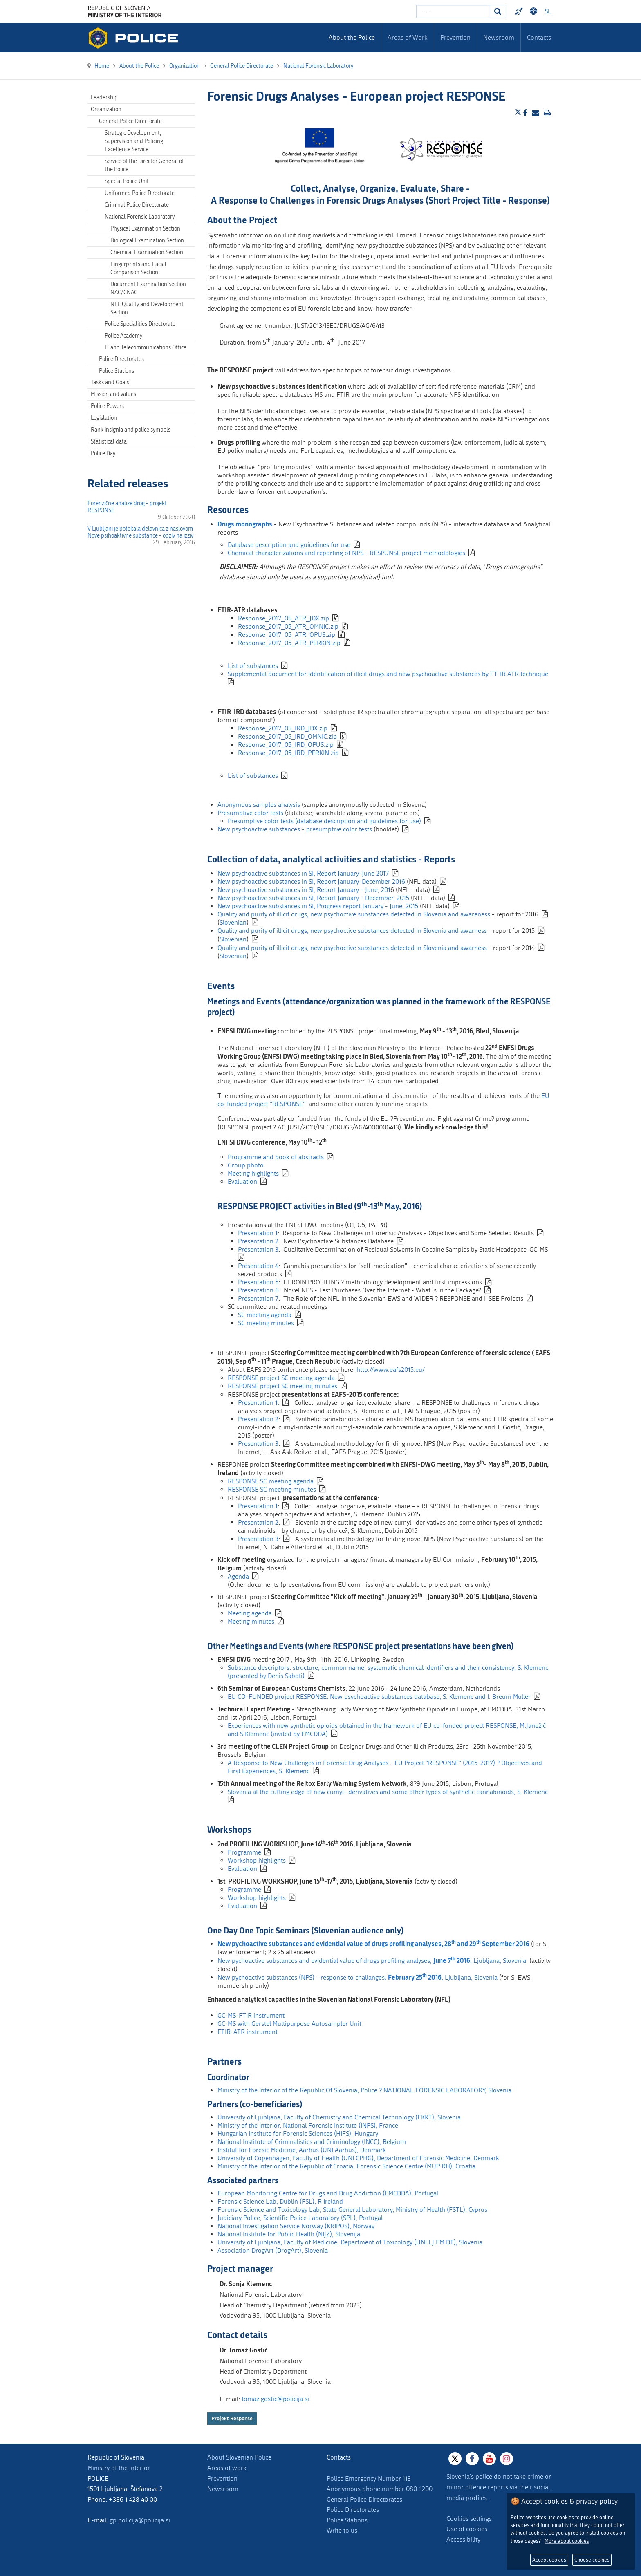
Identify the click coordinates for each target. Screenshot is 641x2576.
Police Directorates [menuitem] (121, 359)
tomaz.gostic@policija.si (275, 2399)
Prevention (222, 2478)
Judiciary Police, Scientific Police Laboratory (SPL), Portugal (300, 2218)
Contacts (539, 37)
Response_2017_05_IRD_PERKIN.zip (288, 753)
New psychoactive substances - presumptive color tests (294, 829)
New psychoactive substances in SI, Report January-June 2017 (303, 873)
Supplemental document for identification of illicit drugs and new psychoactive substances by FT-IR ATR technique (388, 674)
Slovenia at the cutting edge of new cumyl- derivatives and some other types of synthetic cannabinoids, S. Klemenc (388, 1792)
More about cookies (567, 2541)
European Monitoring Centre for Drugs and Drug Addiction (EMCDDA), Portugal (327, 2193)
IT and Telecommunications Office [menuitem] (145, 347)
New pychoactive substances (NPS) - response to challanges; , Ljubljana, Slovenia (357, 1977)
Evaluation (242, 1181)
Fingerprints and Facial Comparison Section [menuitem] (138, 268)
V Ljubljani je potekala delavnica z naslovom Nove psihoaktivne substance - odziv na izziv (140, 532)
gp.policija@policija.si (140, 2520)
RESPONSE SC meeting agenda (271, 1481)
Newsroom (222, 2489)
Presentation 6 (258, 1290)
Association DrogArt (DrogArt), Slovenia (272, 2250)
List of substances (253, 666)
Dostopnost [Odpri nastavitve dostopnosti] (535, 11)
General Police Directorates (364, 2499)
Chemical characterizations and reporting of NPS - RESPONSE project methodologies (346, 553)
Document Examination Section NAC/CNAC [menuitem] (148, 288)
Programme (244, 1852)
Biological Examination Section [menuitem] (147, 240)
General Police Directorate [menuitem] (130, 121)
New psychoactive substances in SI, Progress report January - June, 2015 (317, 906)
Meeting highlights (253, 1173)
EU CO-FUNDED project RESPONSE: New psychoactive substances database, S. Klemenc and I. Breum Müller (379, 1696)
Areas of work (227, 2468)
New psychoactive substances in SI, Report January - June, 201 (303, 890)
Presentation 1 (258, 1233)
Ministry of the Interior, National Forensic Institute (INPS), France (307, 2125)
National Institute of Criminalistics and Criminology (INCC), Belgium (311, 2142)
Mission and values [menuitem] (113, 394)
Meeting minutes (251, 1621)
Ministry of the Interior (118, 2468)
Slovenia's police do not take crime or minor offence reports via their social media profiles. (498, 2487)
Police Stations (347, 2520)
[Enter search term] (453, 11)
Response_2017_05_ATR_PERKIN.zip (289, 643)
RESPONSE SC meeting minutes (272, 1489)
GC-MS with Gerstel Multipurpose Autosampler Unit (289, 2023)
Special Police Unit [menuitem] (127, 181)
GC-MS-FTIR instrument (251, 2015)
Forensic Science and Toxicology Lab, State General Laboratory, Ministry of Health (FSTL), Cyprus (352, 2209)
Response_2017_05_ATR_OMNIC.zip (288, 626)
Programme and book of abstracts (276, 1157)
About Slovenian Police (239, 2457)
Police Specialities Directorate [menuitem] (140, 323)
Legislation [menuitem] (104, 417)
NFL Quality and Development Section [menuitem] (147, 308)
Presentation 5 (258, 1282)
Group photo (246, 1165)
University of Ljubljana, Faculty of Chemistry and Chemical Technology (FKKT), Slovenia (339, 2117)
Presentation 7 (258, 1298)
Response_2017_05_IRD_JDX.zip (282, 728)
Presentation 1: (258, 1403)
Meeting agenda (250, 1613)
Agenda (238, 1576)
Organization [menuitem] (106, 109)
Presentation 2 (258, 1241)
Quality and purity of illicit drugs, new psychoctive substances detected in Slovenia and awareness (353, 914)
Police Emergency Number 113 (369, 2478)
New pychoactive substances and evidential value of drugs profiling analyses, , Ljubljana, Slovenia (371, 1960)
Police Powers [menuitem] (107, 406)
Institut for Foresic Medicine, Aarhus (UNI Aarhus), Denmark (301, 2150)
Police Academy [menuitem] (123, 335)
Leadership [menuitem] (104, 97)
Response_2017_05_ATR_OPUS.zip (286, 634)
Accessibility (463, 2539)
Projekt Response (232, 2418)
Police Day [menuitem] (103, 453)
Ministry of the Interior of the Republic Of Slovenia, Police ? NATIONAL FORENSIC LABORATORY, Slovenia (364, 2090)
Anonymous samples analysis (259, 805)
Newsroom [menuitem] (498, 37)
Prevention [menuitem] (455, 37)
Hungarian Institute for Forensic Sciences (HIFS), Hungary (297, 2133)
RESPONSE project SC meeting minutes (282, 1386)
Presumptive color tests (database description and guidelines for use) (324, 821)
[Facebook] (472, 2458)
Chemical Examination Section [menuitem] (146, 252)
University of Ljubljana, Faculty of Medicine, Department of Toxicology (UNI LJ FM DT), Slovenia (349, 2242)
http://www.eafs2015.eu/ (390, 1369)
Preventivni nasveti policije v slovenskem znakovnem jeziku (520, 11)
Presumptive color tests (250, 813)
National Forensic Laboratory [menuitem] (140, 216)
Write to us (342, 2530)
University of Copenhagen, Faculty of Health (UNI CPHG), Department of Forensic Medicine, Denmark (358, 2158)
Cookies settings (469, 2518)
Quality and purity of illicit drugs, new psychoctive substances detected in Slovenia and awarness (352, 930)
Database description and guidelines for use (289, 545)
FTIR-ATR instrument (247, 2032)
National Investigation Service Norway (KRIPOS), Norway (295, 2226)
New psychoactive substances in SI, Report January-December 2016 (311, 881)
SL (548, 11)
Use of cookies (466, 2529)
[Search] (498, 11)
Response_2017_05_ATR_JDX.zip (283, 618)
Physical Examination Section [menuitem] (145, 228)
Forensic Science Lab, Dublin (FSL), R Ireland (280, 2201)
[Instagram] (506, 2458)
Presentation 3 (258, 1249)
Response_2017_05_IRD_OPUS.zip (286, 744)
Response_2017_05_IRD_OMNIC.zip (287, 736)
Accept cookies (549, 2560)
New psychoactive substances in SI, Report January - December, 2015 (313, 898)
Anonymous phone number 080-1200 (380, 2489)
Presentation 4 (258, 1266)
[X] (455, 2458)
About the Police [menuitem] (352, 37)
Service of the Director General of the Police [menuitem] (144, 165)
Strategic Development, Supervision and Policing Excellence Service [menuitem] (134, 141)
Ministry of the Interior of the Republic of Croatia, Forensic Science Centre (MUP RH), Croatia (346, 2166)
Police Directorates (353, 2509)
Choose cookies (592, 2560)
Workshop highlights (257, 1860)
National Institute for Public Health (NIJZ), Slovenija (288, 2234)
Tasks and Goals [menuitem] (110, 382)
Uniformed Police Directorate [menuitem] (140, 193)
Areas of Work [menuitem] (408, 37)
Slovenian (233, 922)
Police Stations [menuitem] (116, 370)
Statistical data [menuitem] (109, 441)
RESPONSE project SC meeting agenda (281, 1378)
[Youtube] (489, 2458)
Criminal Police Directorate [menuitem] (137, 205)
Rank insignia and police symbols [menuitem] (130, 429)
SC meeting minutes (266, 1323)
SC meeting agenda (264, 1315)
